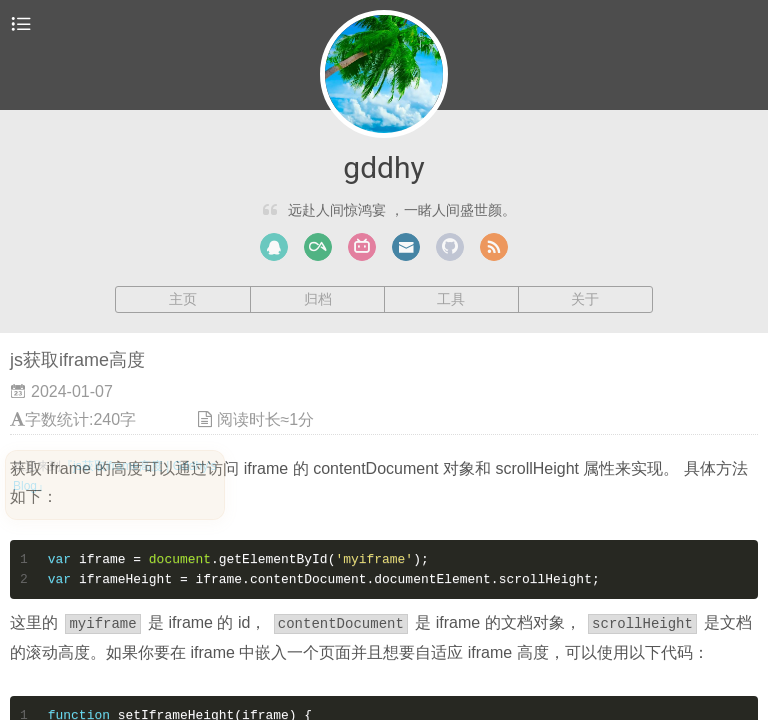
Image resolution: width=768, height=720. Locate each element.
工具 (451, 299)
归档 (318, 299)
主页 (183, 299)
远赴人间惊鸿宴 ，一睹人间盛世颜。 (402, 210)
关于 (585, 299)
